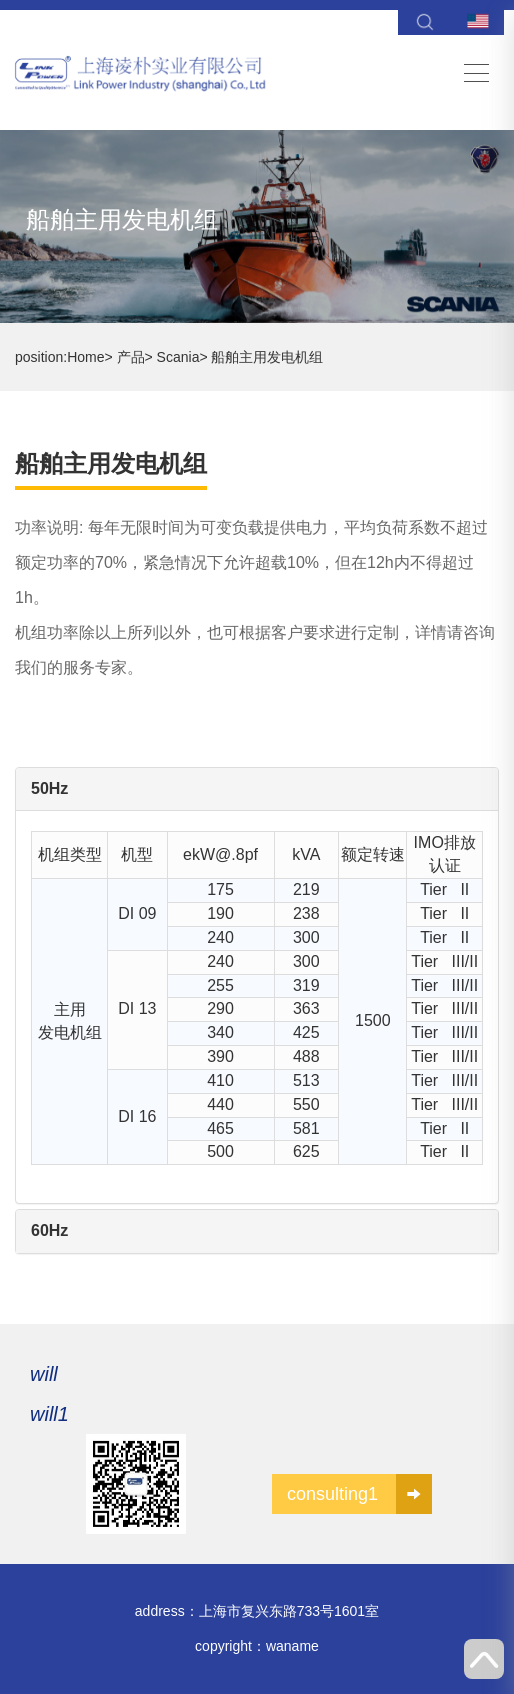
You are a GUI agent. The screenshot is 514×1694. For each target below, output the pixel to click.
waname (292, 1646)
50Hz (49, 788)
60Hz (49, 1230)
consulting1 (359, 1494)
